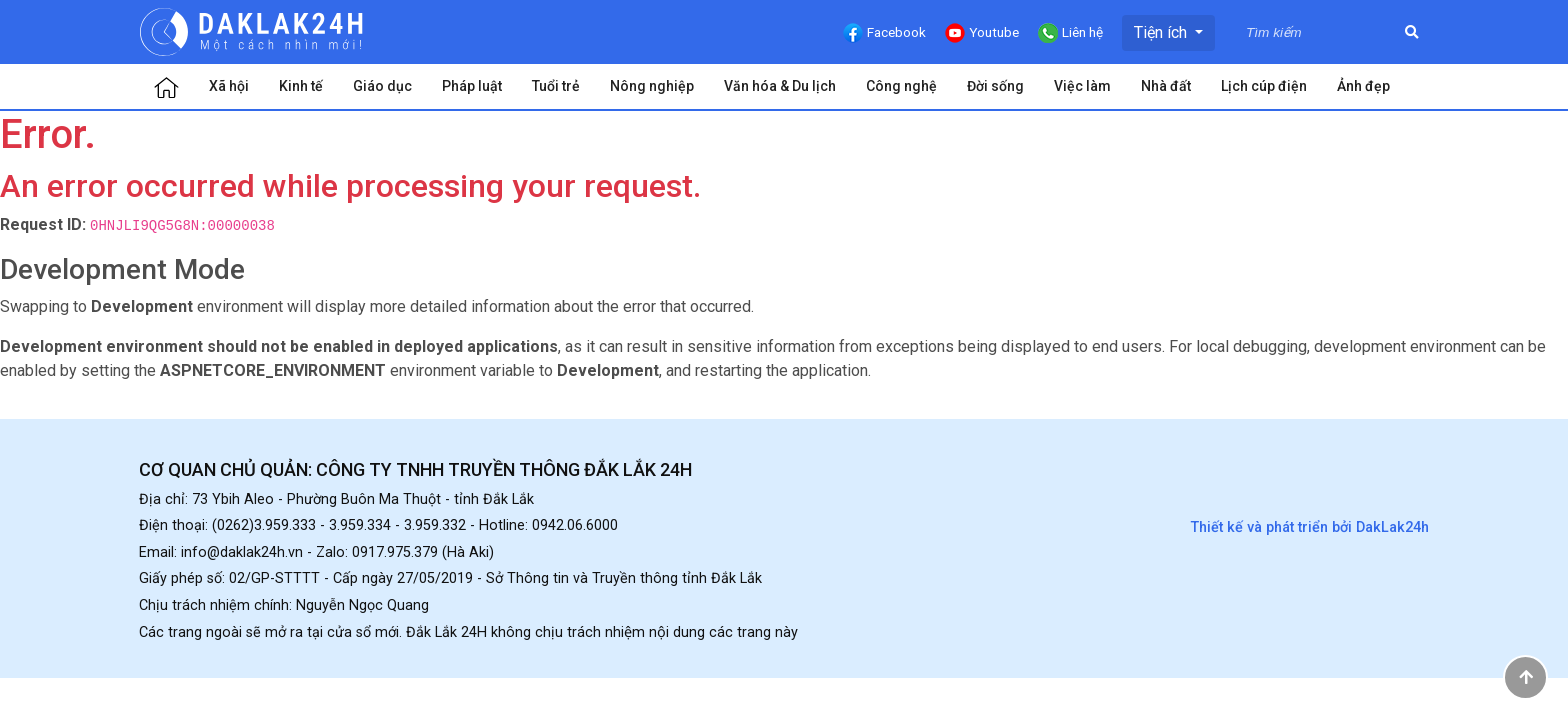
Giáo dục (382, 86)
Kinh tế (301, 86)
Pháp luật (472, 86)
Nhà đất (1166, 86)
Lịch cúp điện (1264, 86)
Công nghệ (901, 86)
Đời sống (995, 86)
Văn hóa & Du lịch (780, 86)
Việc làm (1082, 86)
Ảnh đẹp (1363, 86)
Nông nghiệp (652, 86)
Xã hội (229, 86)
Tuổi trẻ (556, 86)
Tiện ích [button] (1162, 32)
